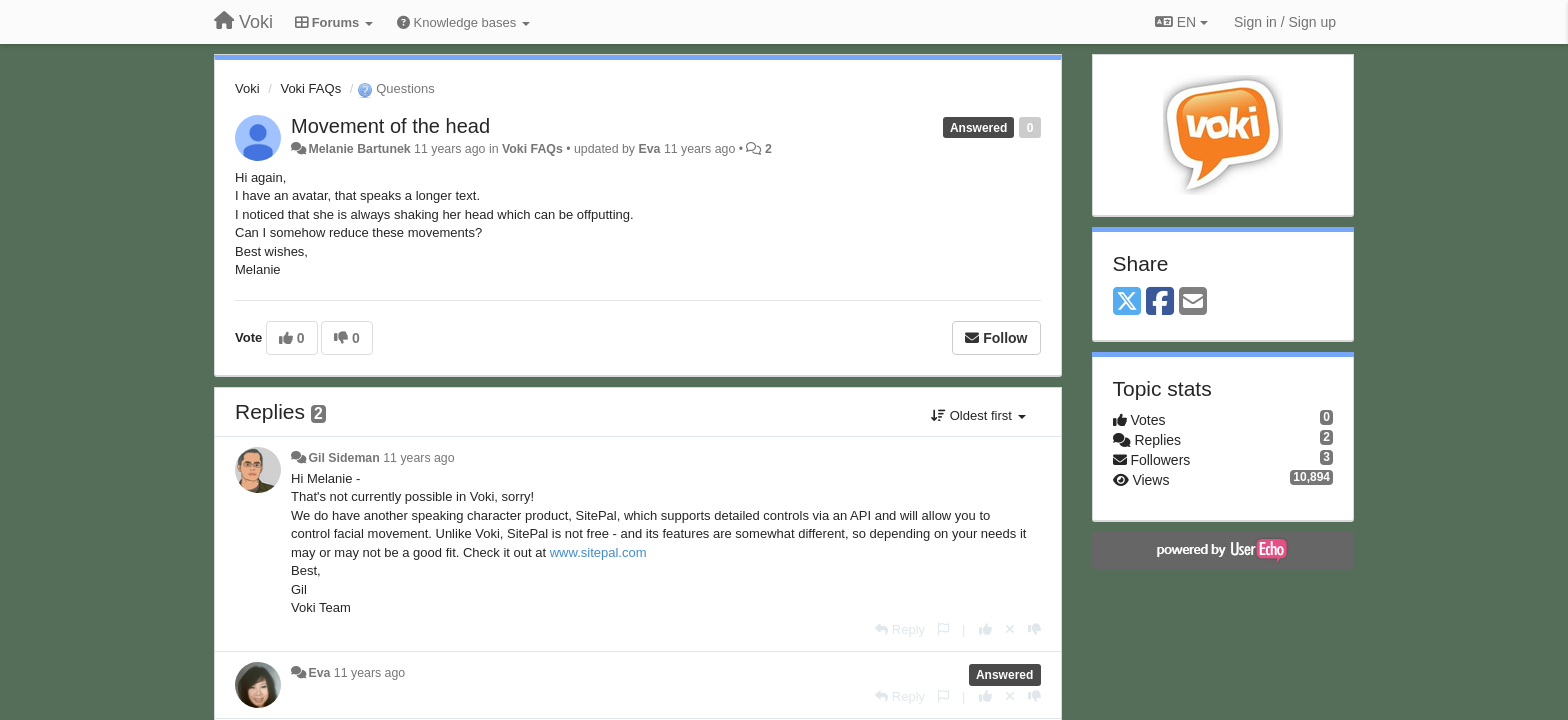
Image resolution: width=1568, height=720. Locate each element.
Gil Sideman (343, 458)
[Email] (1193, 302)
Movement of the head (390, 126)
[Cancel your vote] (1010, 629)
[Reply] (900, 629)
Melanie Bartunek (359, 149)
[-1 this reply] (1034, 629)
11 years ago (418, 458)
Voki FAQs (310, 88)
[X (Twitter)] (1127, 302)
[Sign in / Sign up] (1285, 22)
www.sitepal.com (598, 552)
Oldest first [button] (978, 415)
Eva (649, 149)
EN (1181, 22)
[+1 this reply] (985, 629)
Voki (247, 88)
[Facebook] (1160, 302)
